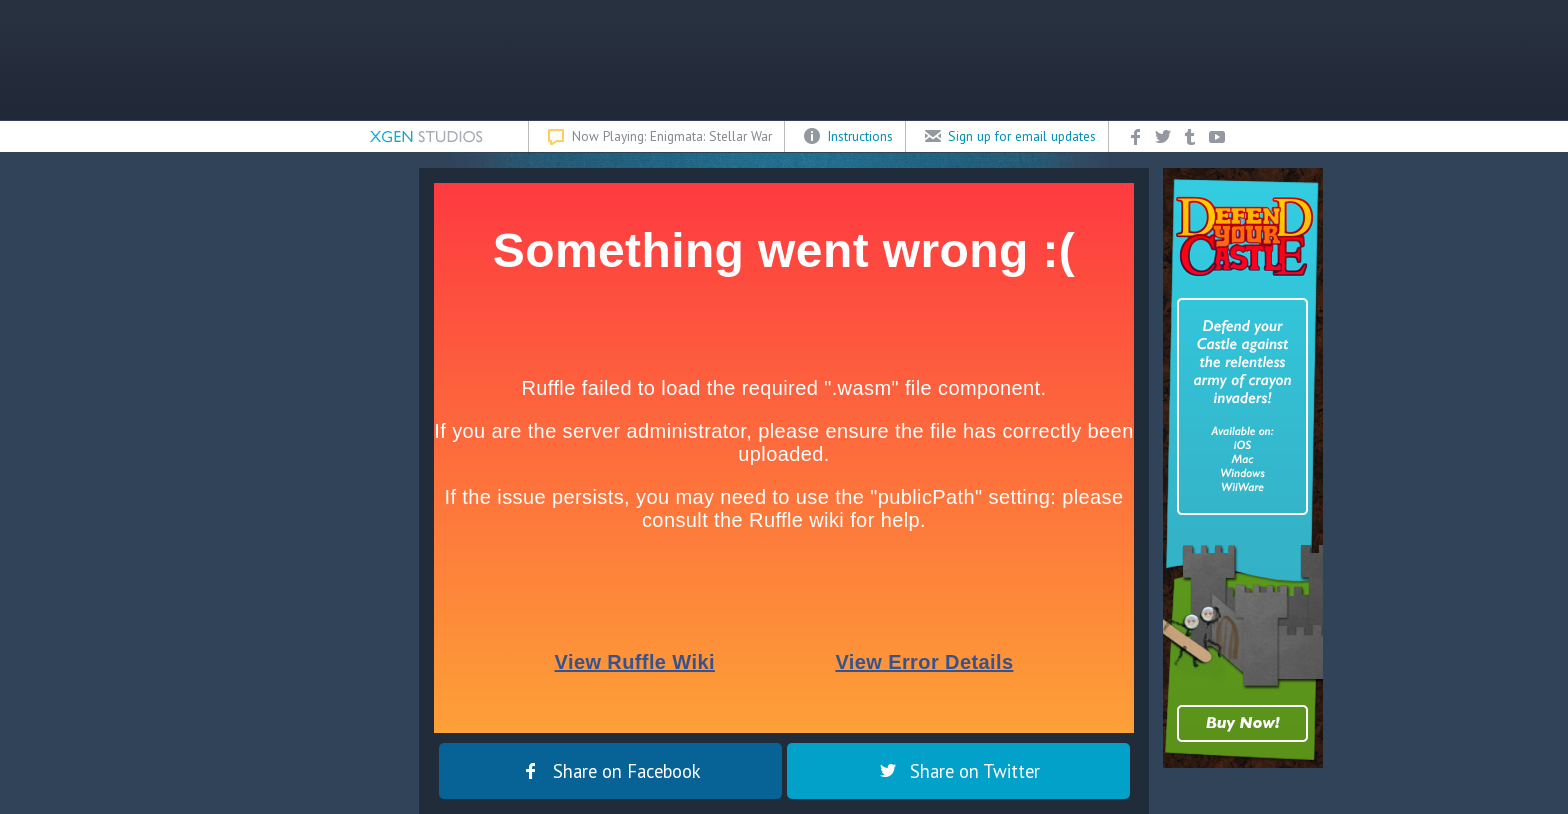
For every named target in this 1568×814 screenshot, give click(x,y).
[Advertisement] (784, 60)
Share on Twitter (958, 771)
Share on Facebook (610, 771)
